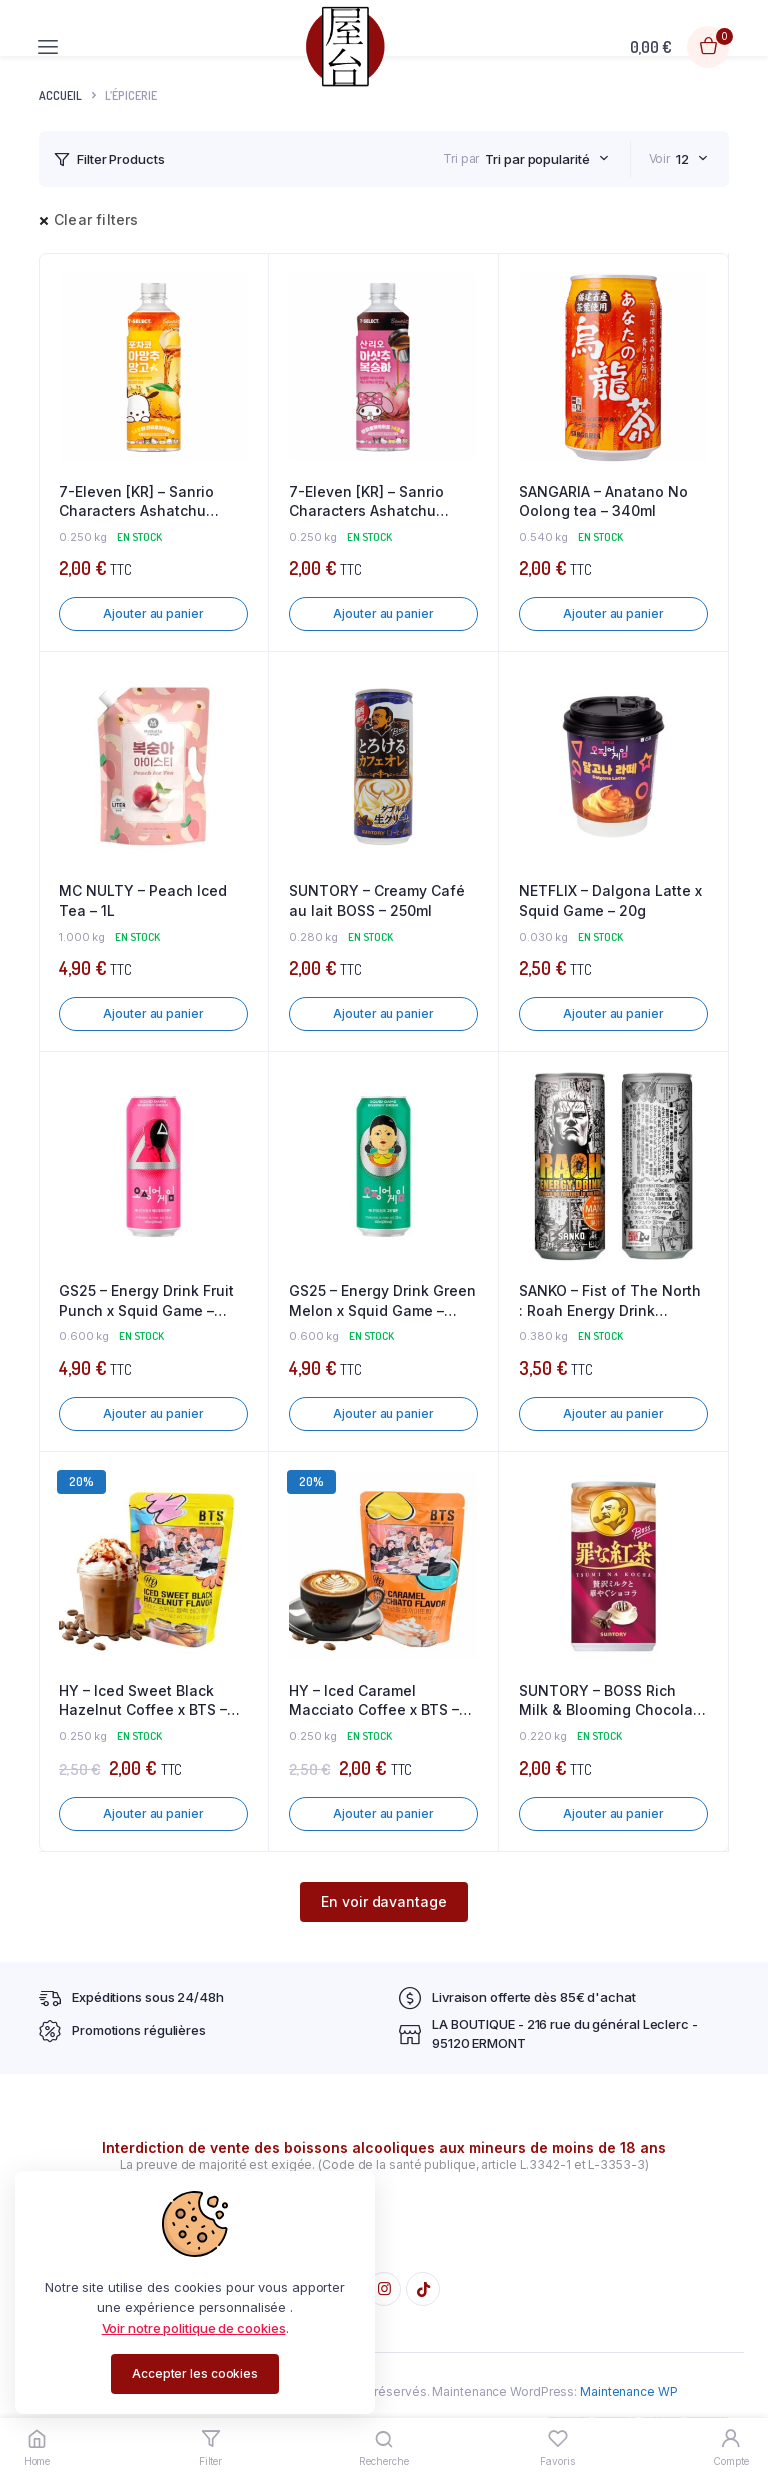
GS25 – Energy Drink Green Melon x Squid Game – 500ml (382, 1301)
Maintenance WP (629, 2391)
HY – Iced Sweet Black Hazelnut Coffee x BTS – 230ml (143, 1701)
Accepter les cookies (195, 2373)
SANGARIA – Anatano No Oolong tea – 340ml (603, 501)
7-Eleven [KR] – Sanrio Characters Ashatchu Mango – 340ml (136, 502)
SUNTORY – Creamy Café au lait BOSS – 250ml (377, 900)
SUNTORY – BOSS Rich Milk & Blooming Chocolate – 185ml (613, 1701)
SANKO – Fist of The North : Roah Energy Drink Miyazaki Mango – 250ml (610, 1301)
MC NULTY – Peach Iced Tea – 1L (143, 900)
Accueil (60, 95)
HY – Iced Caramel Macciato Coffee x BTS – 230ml (374, 1701)
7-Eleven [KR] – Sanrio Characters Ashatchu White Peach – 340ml (366, 502)
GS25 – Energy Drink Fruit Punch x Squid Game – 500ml (146, 1301)
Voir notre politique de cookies (194, 2328)
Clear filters (96, 219)
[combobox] (546, 159)
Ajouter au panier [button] (153, 613)
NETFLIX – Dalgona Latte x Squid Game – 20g (610, 900)
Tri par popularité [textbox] (537, 159)
